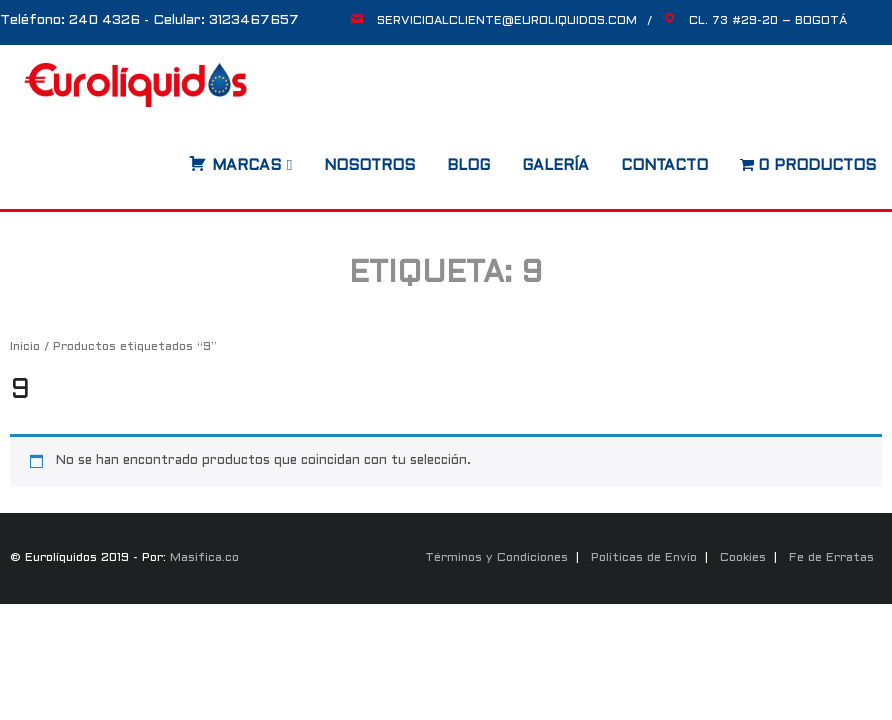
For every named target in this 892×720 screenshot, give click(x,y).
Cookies (743, 558)
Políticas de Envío (644, 558)
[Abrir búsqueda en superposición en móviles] (169, 159)
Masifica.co (204, 558)
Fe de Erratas (831, 558)
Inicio (25, 347)
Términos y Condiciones (496, 558)
